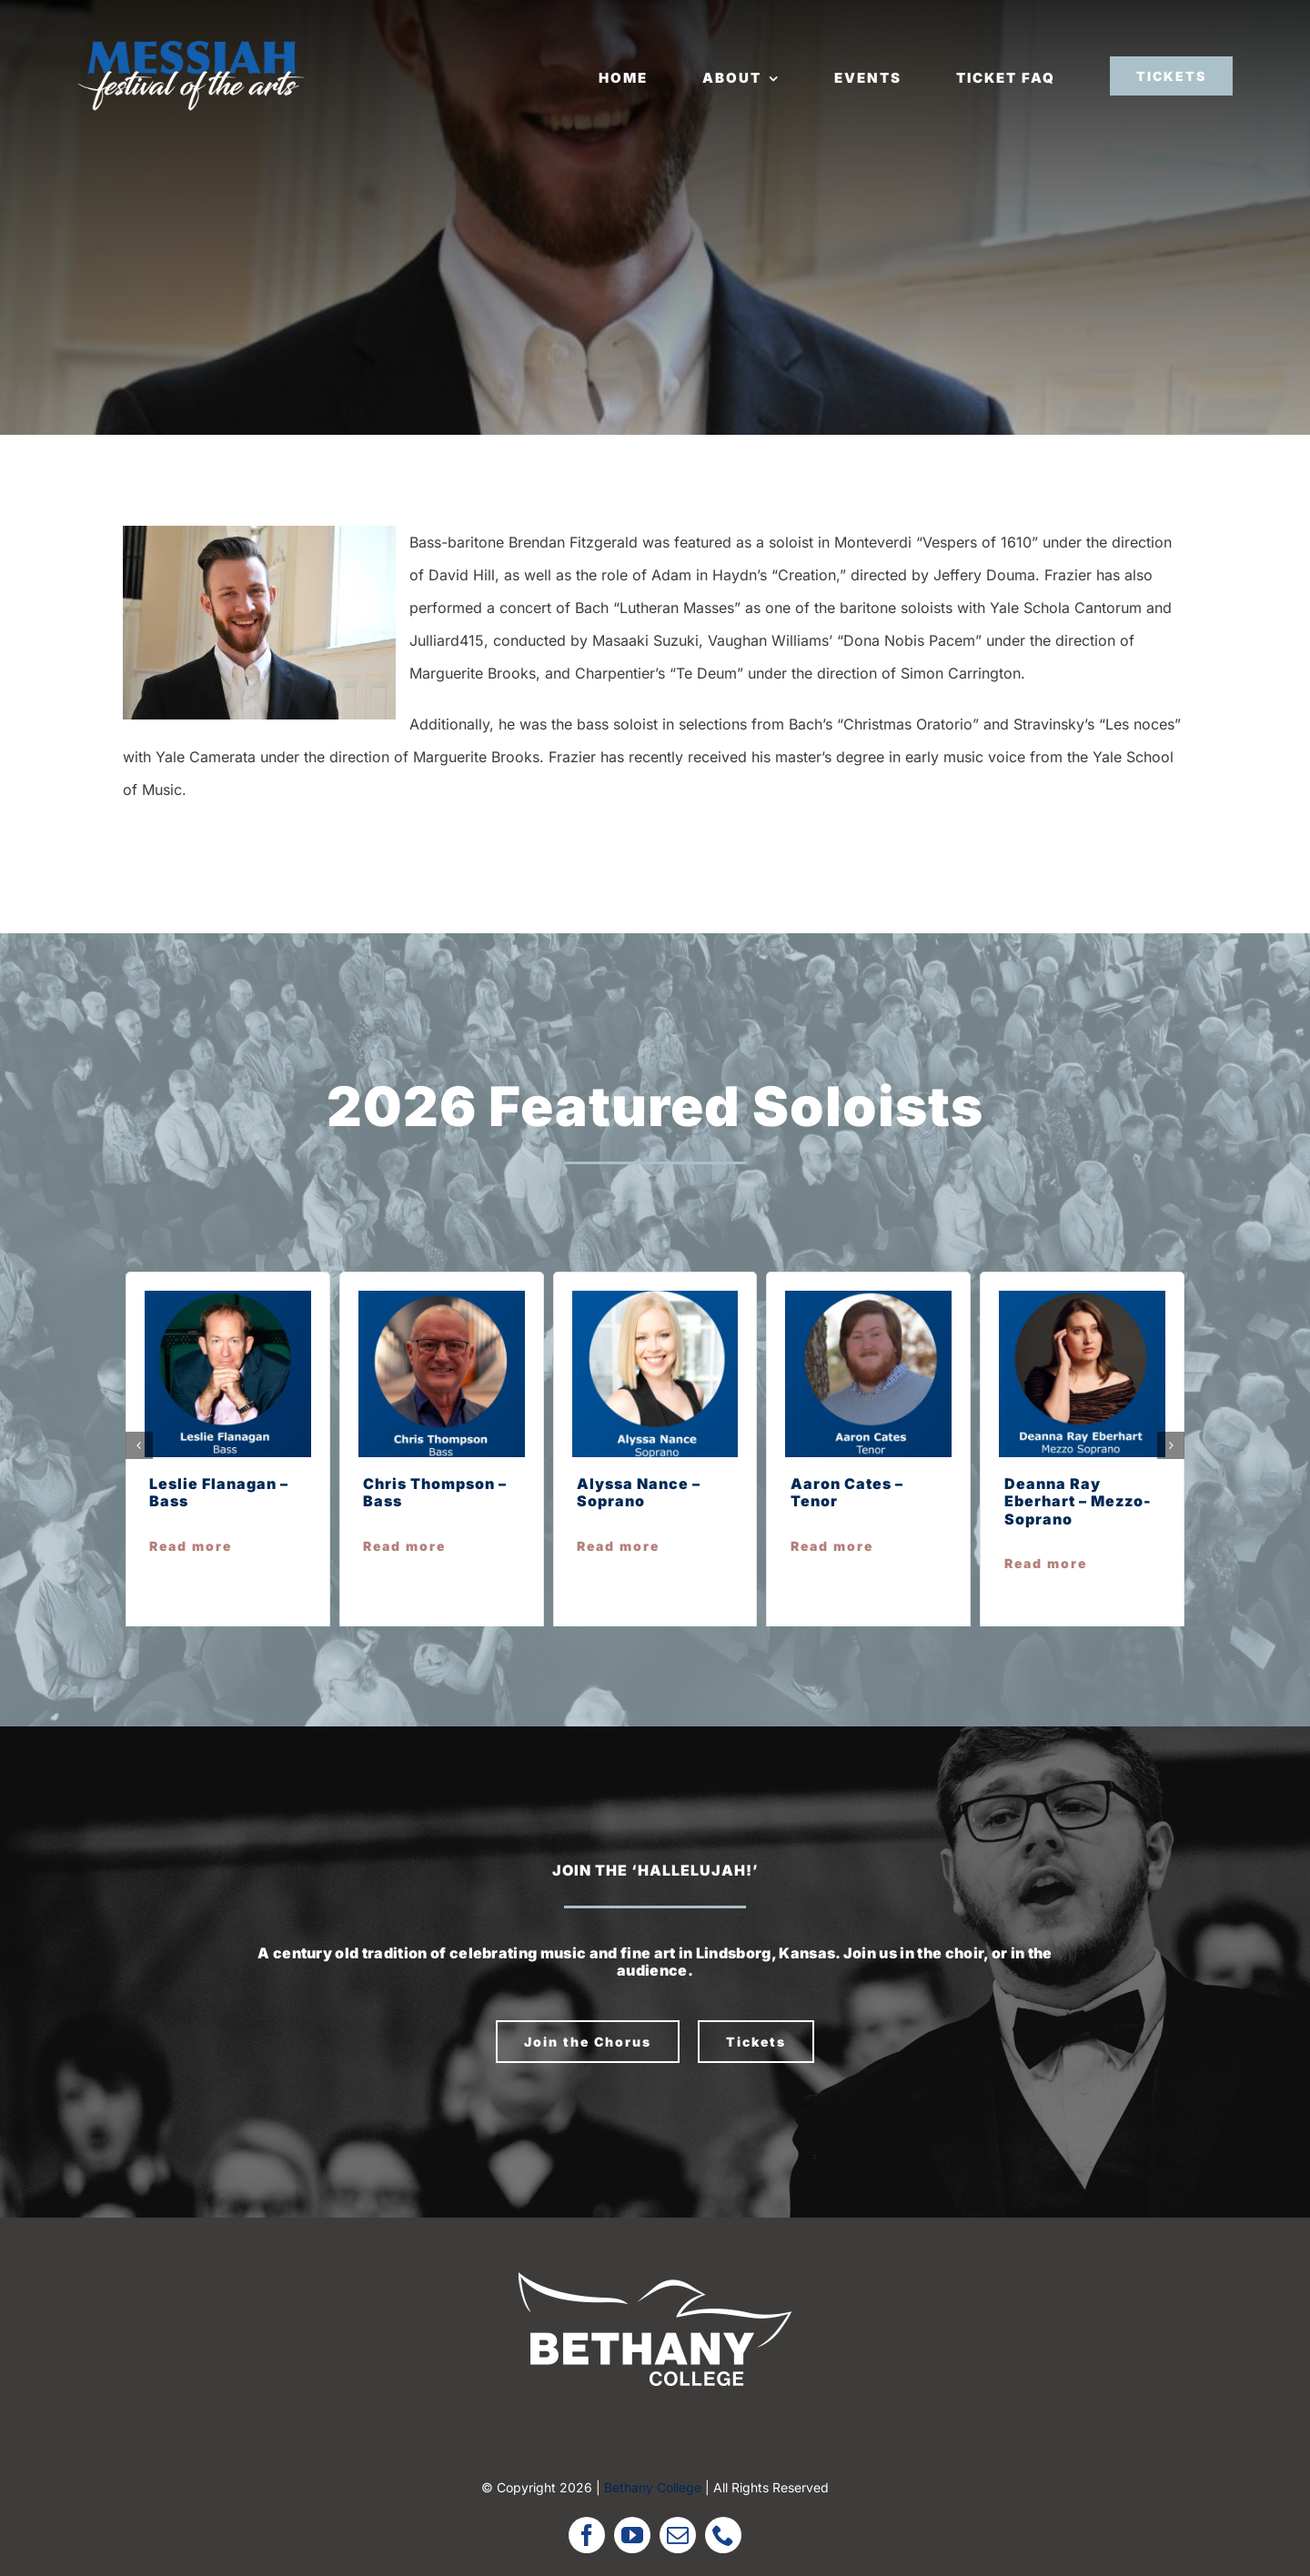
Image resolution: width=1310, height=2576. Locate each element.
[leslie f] (228, 1298)
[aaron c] (868, 1298)
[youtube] (632, 2535)
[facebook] (587, 2535)
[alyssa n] (655, 1298)
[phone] (723, 2535)
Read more (190, 1546)
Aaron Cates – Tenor (847, 1492)
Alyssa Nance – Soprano (638, 1492)
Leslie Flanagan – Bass (218, 1492)
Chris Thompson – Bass (435, 1492)
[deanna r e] (1082, 1298)
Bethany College (652, 2487)
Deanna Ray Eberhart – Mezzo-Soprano (1078, 1500)
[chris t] (441, 1298)
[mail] (678, 2535)
